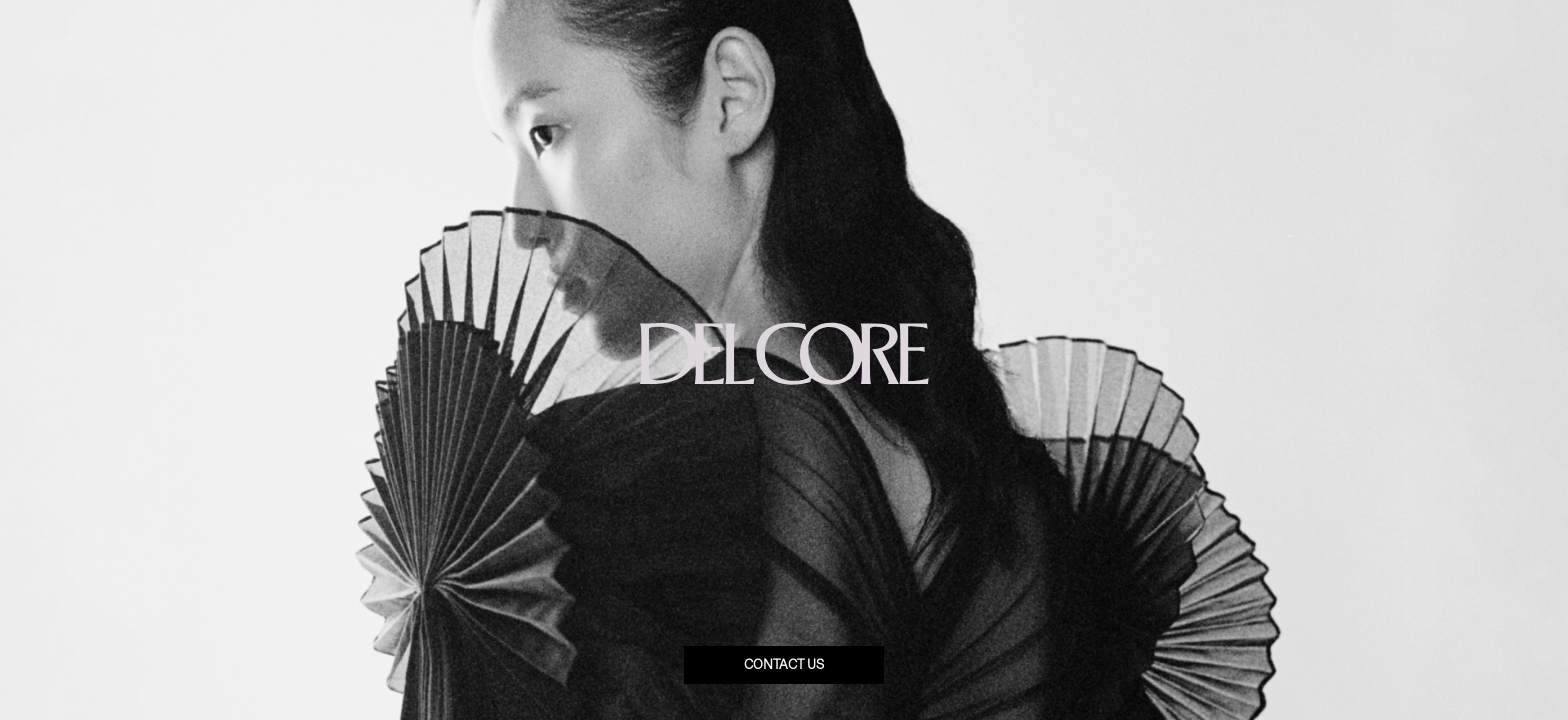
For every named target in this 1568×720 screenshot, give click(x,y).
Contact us (784, 665)
